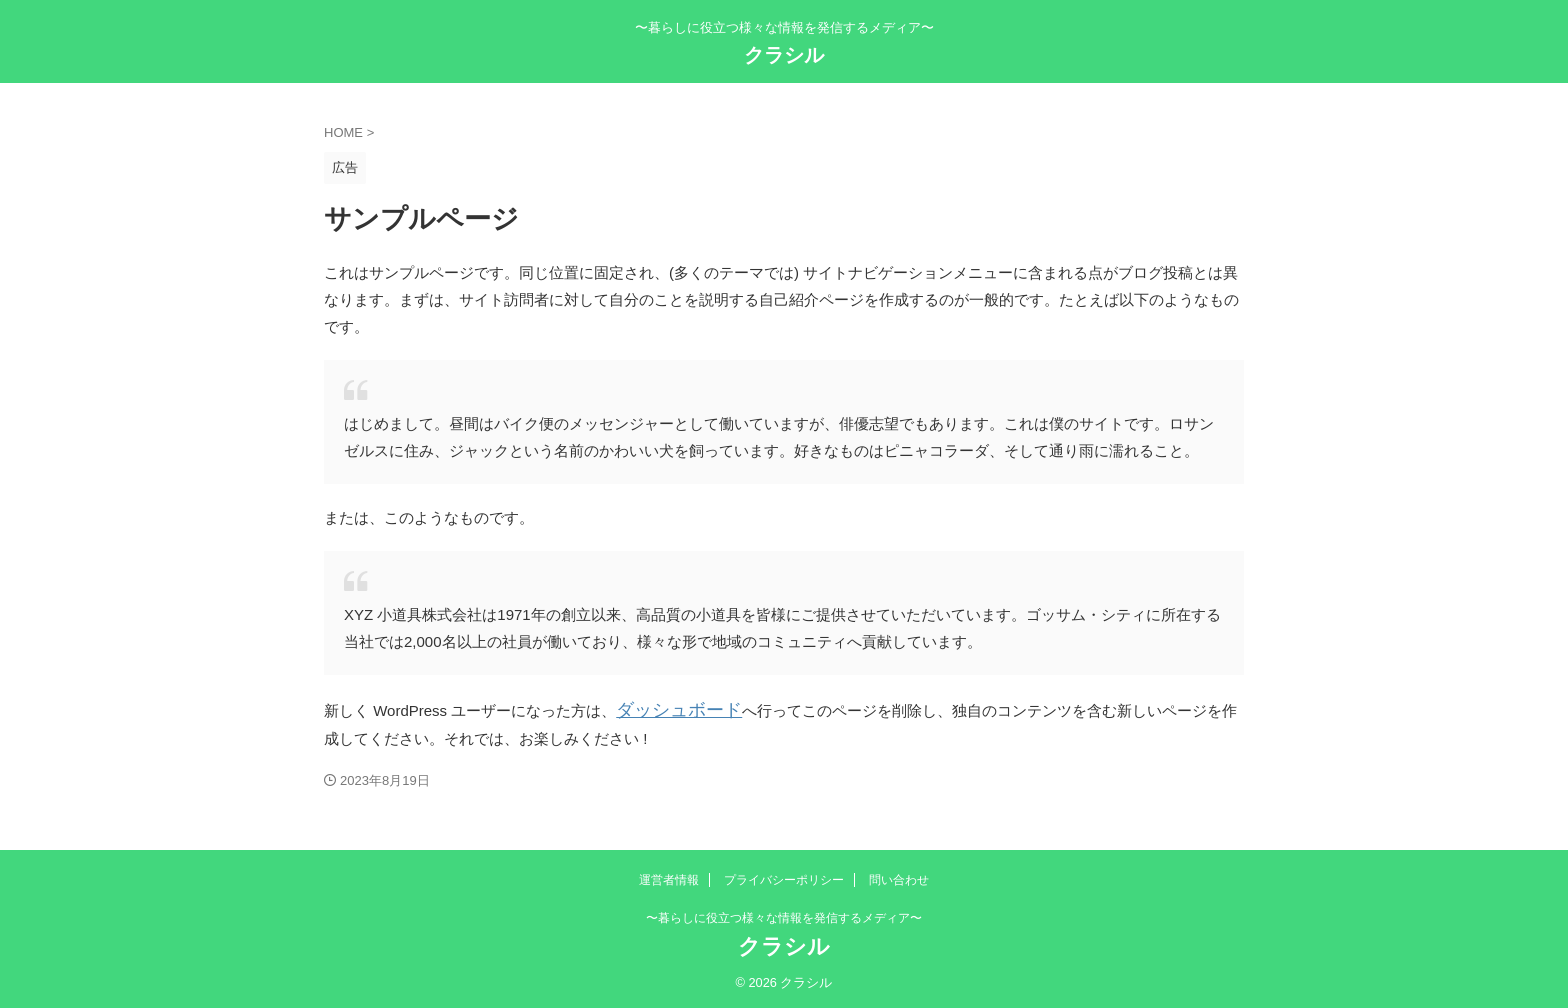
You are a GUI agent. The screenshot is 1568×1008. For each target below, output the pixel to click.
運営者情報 (669, 877)
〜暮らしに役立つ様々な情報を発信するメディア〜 (784, 915)
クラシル (784, 55)
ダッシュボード (668, 708)
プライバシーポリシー (784, 877)
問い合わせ (899, 877)
